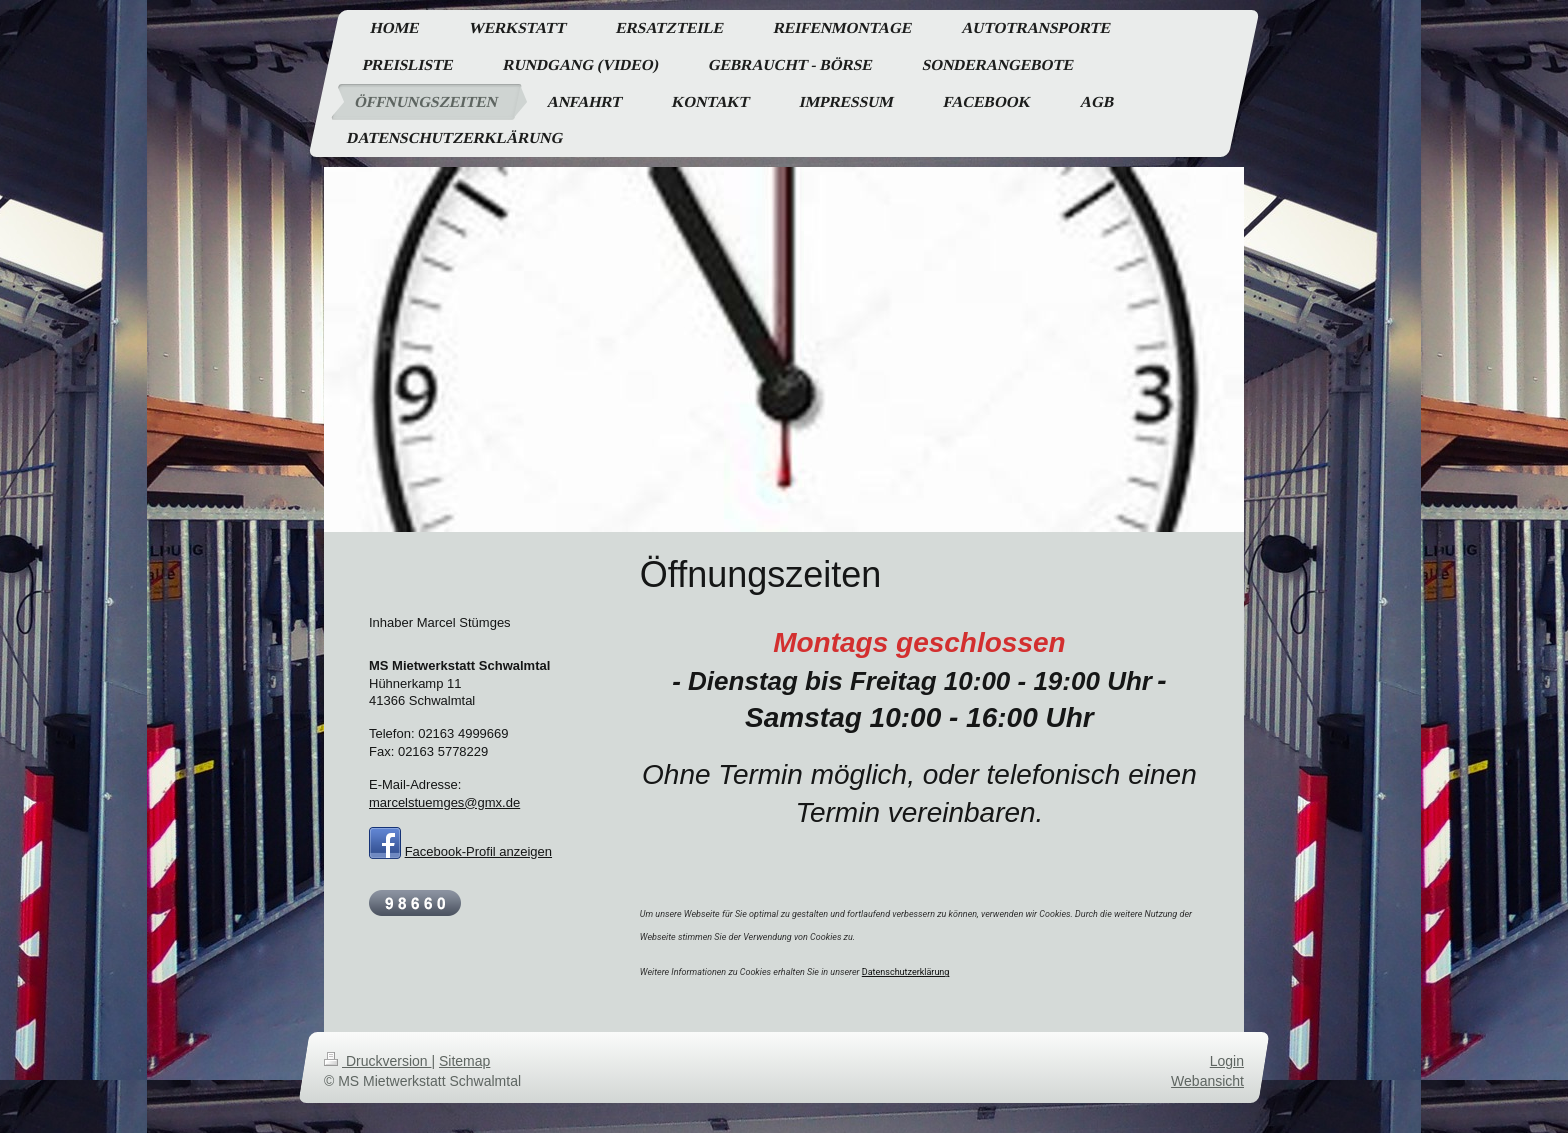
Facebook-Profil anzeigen (478, 851)
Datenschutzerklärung (906, 972)
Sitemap (464, 1061)
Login (1227, 1061)
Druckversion (377, 1061)
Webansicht (1207, 1081)
